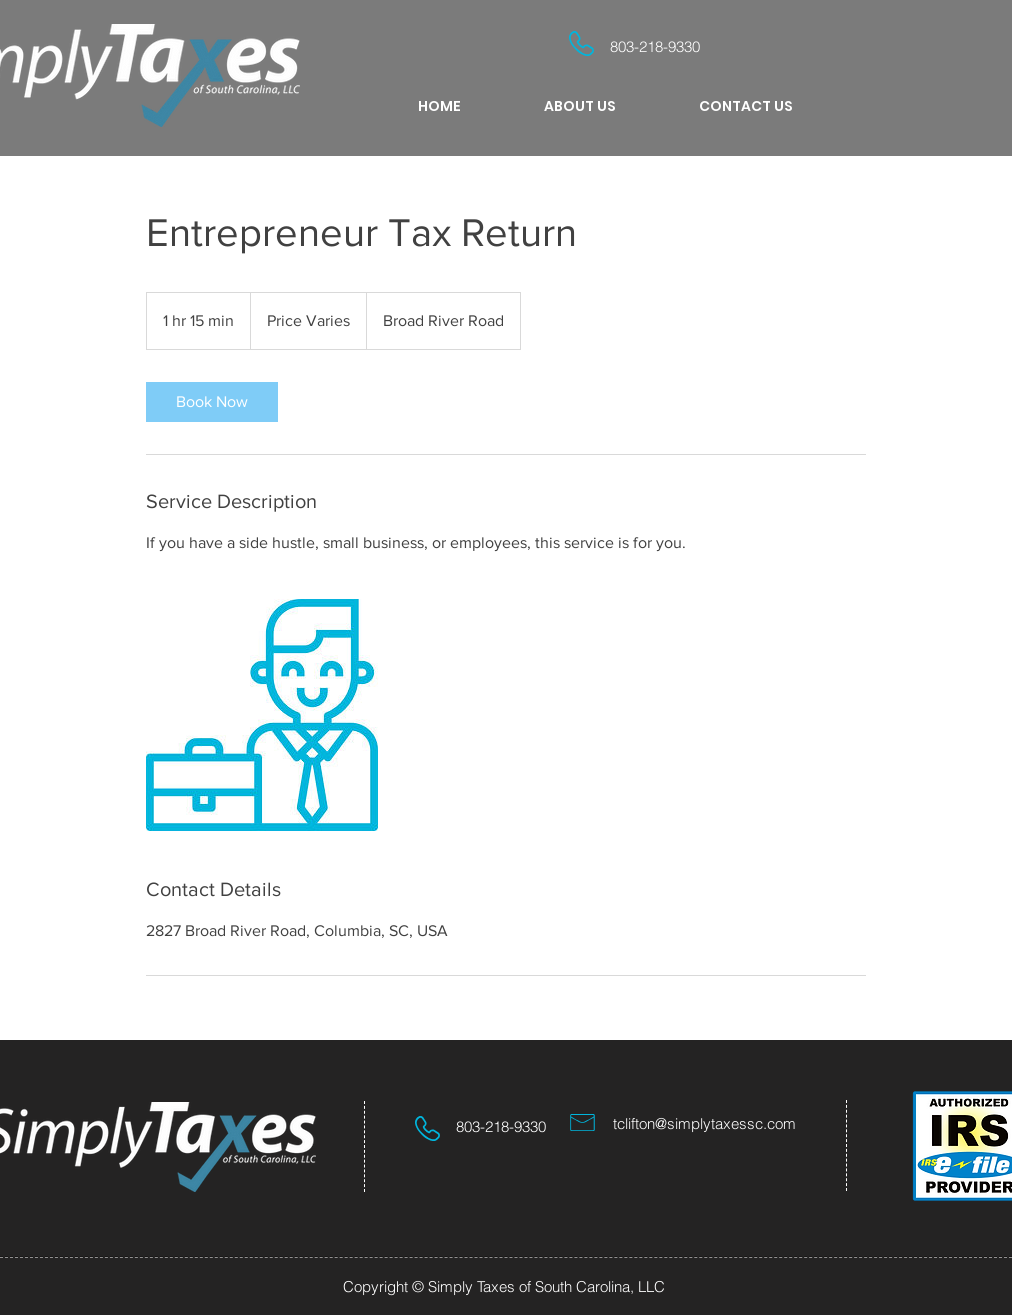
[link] (212, 402)
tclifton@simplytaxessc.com (704, 1123)
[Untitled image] (262, 715)
